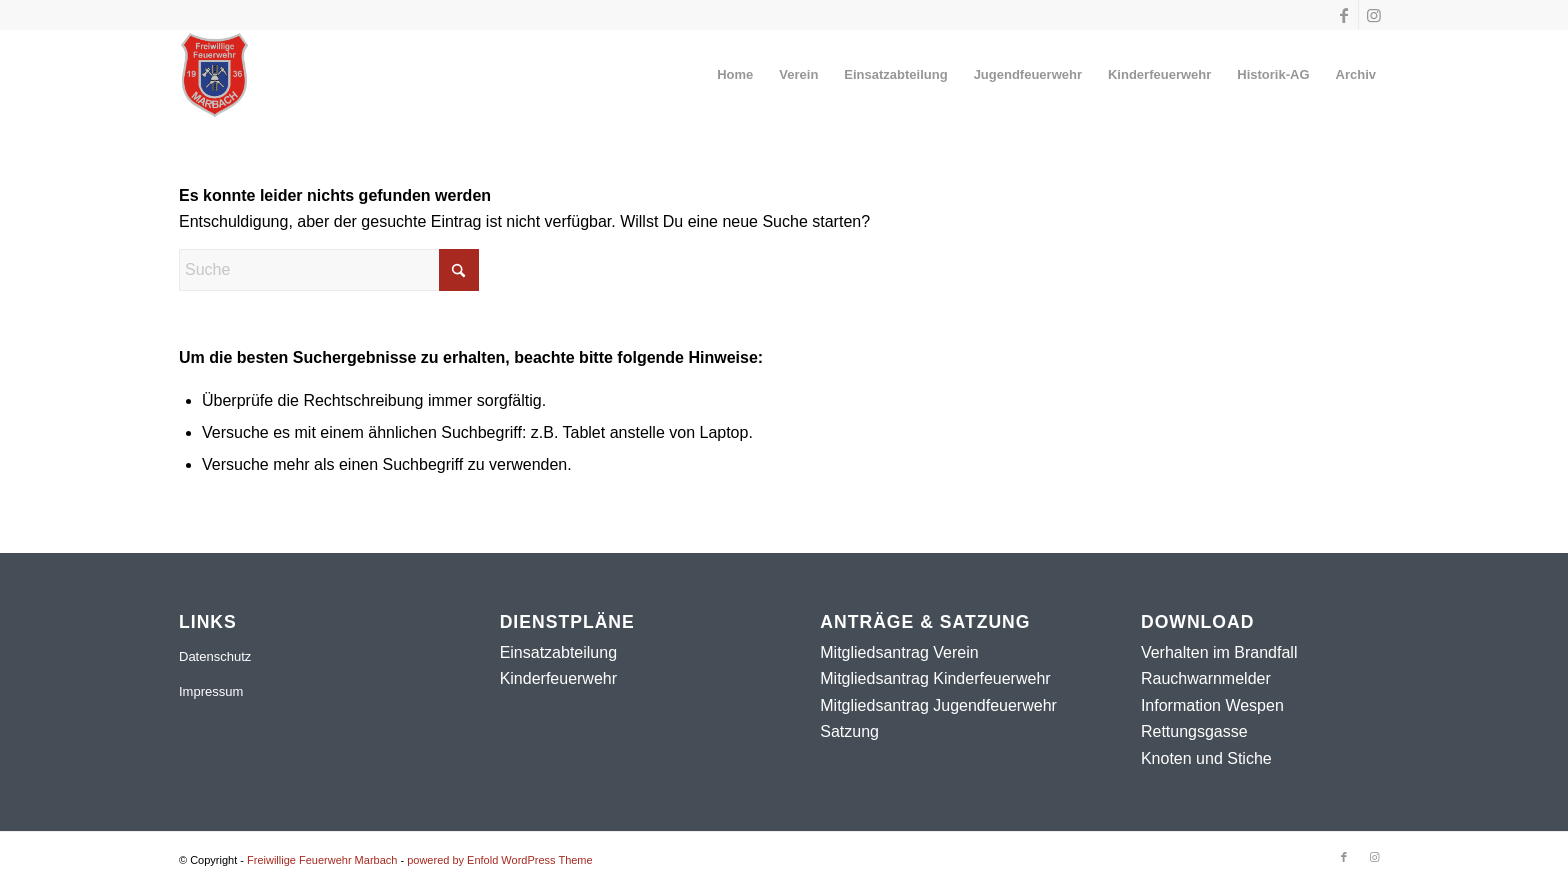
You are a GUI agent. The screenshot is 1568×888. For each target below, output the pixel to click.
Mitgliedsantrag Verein (899, 652)
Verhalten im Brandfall (1219, 652)
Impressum (211, 691)
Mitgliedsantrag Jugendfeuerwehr (938, 705)
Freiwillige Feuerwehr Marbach (322, 860)
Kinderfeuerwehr (558, 678)
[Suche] (329, 270)
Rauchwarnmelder (1206, 678)
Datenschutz (215, 656)
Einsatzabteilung (558, 652)
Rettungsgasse (1194, 731)
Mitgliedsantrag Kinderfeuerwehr (935, 678)
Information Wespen (1212, 705)
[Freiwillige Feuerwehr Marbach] (214, 75)
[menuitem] (735, 75)
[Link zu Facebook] (1343, 15)
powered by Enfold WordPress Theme (499, 860)
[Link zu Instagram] (1374, 15)
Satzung (849, 731)
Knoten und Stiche (1206, 758)
